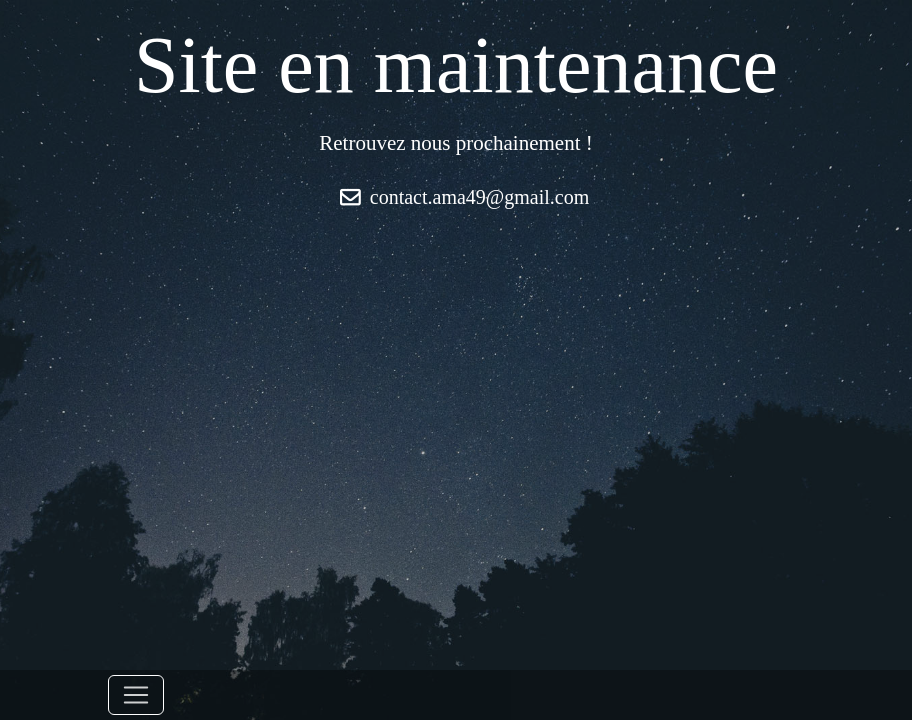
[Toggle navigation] (136, 695)
